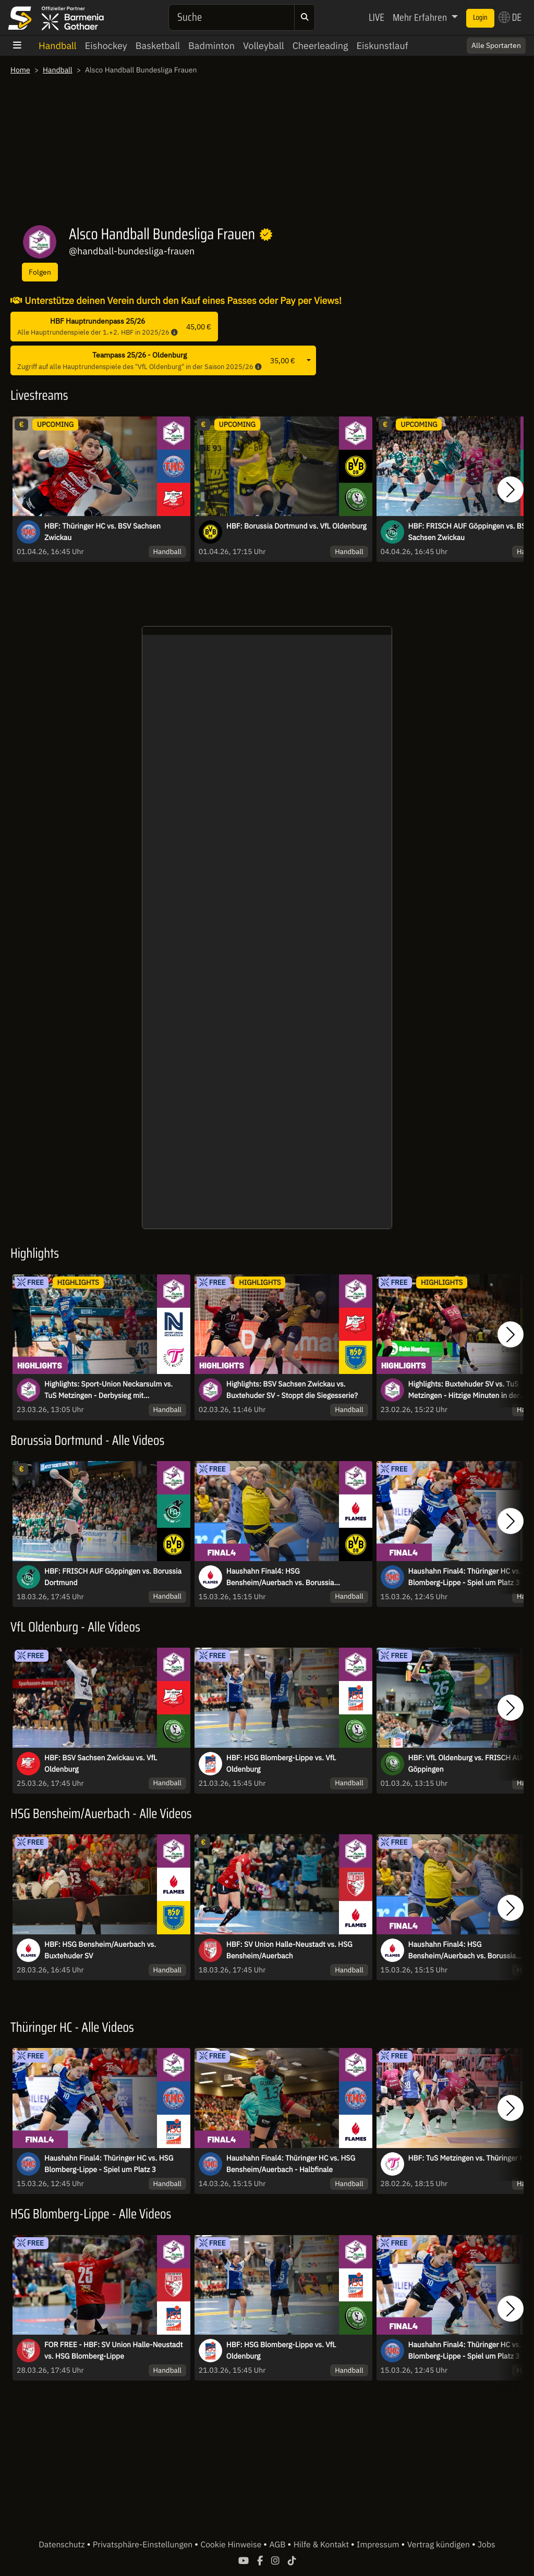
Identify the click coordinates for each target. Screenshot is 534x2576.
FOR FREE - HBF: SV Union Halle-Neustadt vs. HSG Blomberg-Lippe (113, 2350)
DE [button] (510, 17)
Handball (58, 46)
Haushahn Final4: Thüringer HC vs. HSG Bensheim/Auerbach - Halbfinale (290, 2163)
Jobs (486, 2545)
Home (20, 70)
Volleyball (263, 46)
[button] (510, 489)
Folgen (40, 272)
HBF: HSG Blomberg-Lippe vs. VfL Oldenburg (281, 1763)
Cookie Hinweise (231, 2545)
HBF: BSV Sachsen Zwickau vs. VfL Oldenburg (100, 1763)
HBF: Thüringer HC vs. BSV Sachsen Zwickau (102, 531)
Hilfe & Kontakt (322, 2545)
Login (480, 17)
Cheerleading (320, 46)
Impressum (379, 2545)
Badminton (211, 46)
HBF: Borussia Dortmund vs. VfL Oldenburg (296, 526)
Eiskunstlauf (382, 46)
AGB (278, 2545)
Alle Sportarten (496, 45)
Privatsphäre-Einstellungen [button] (144, 2545)
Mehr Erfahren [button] (421, 17)
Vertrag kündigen (439, 2545)
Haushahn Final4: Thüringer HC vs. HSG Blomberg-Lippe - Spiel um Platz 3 (108, 2163)
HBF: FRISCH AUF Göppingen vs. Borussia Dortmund (112, 1576)
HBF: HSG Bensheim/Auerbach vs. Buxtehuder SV (100, 1950)
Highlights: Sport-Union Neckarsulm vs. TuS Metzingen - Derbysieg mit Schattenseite (108, 1390)
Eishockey (106, 46)
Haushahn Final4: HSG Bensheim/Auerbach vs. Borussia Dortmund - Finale (280, 1577)
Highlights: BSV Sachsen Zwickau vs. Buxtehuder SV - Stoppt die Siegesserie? (292, 1389)
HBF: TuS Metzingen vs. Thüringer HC (468, 2158)
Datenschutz (63, 2545)
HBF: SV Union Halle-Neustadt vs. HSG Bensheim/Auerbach (289, 1950)
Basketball (158, 46)
